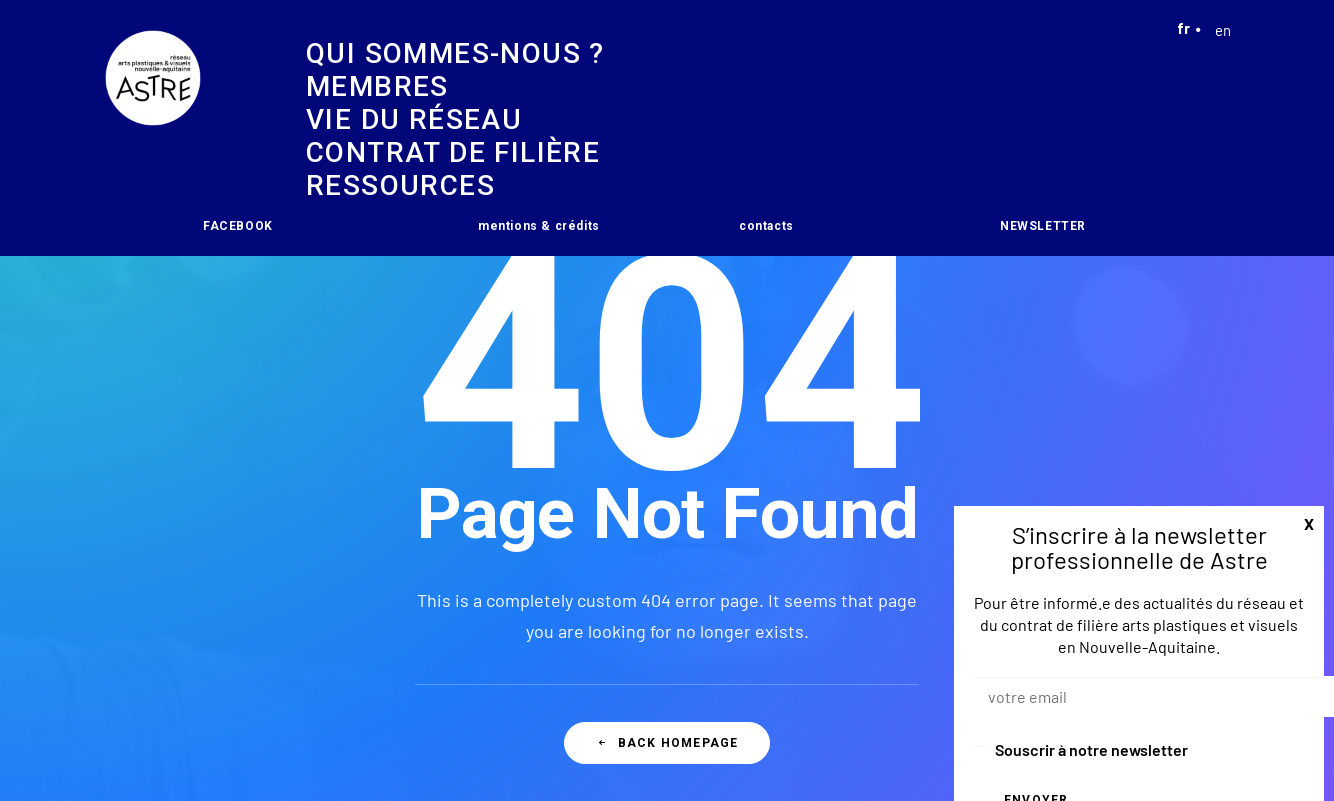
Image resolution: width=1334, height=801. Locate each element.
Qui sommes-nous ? (455, 53)
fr (1183, 28)
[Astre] (153, 128)
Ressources (400, 185)
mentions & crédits (539, 226)
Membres (377, 86)
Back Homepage (667, 743)
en (1213, 30)
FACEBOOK (238, 226)
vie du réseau (414, 119)
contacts (766, 226)
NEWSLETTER (1043, 226)
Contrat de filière (453, 152)
